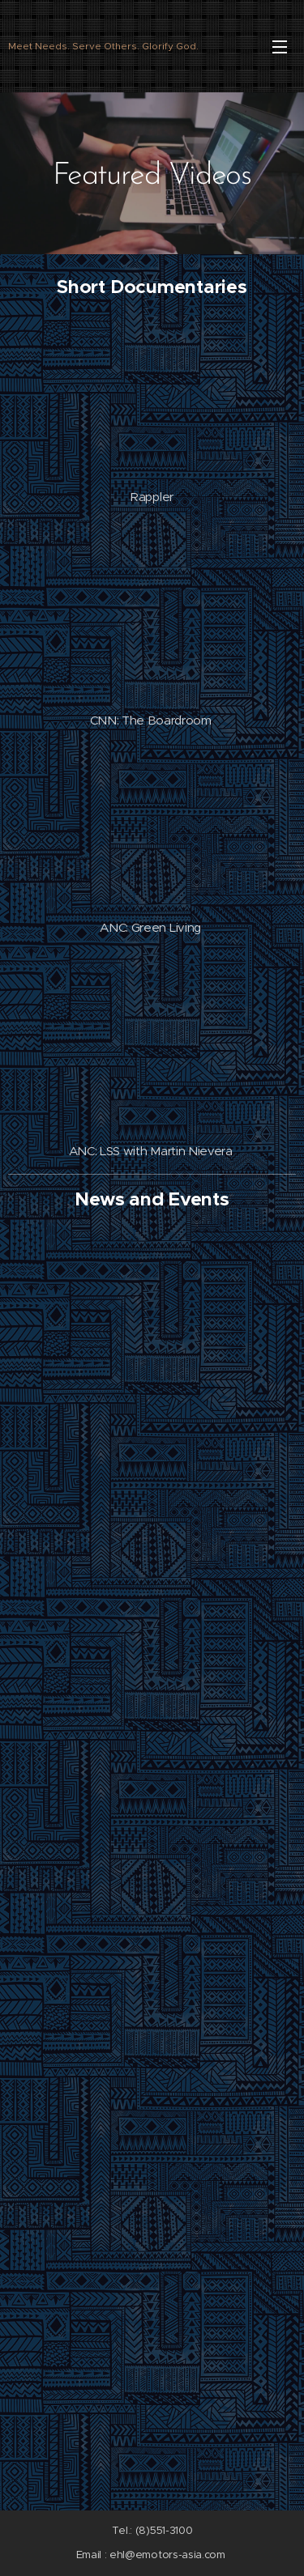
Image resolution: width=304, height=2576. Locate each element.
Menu (279, 47)
